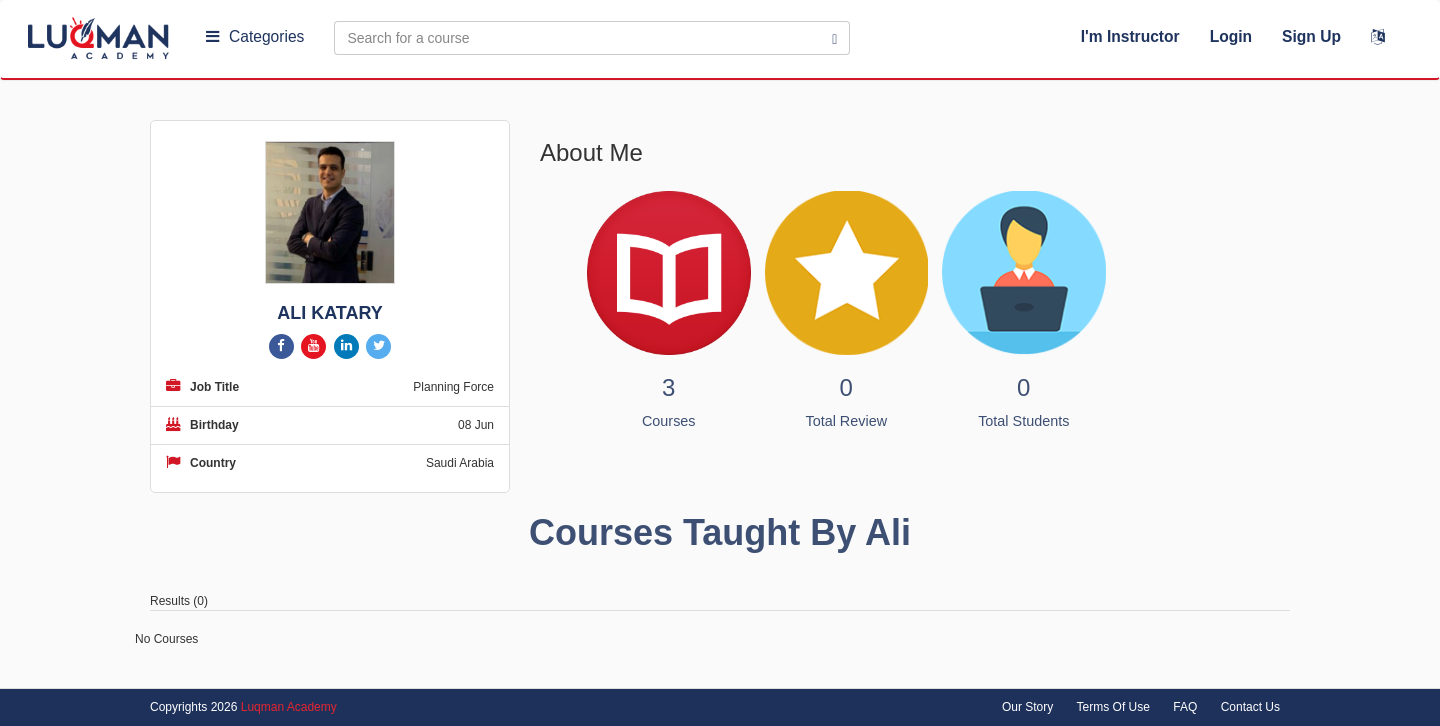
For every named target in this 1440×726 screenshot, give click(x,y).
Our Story (1027, 707)
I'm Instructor (1130, 36)
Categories (255, 36)
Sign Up (1311, 36)
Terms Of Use (1113, 707)
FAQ (1185, 707)
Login (1231, 36)
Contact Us (1250, 707)
